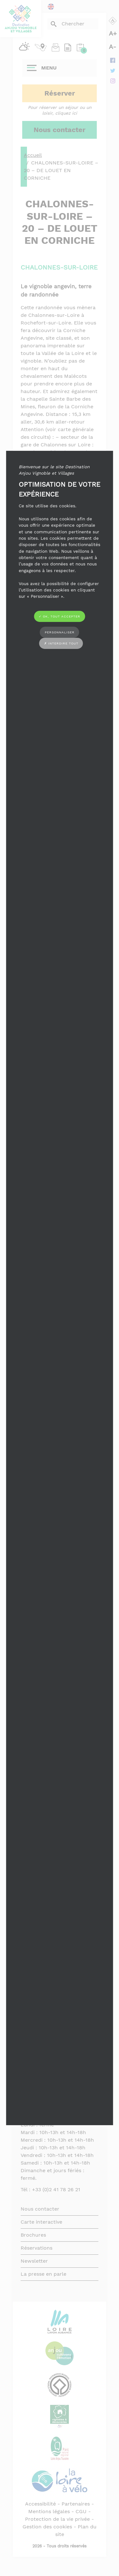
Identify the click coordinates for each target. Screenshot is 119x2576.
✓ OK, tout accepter (59, 616)
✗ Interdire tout (61, 643)
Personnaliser (60, 632)
